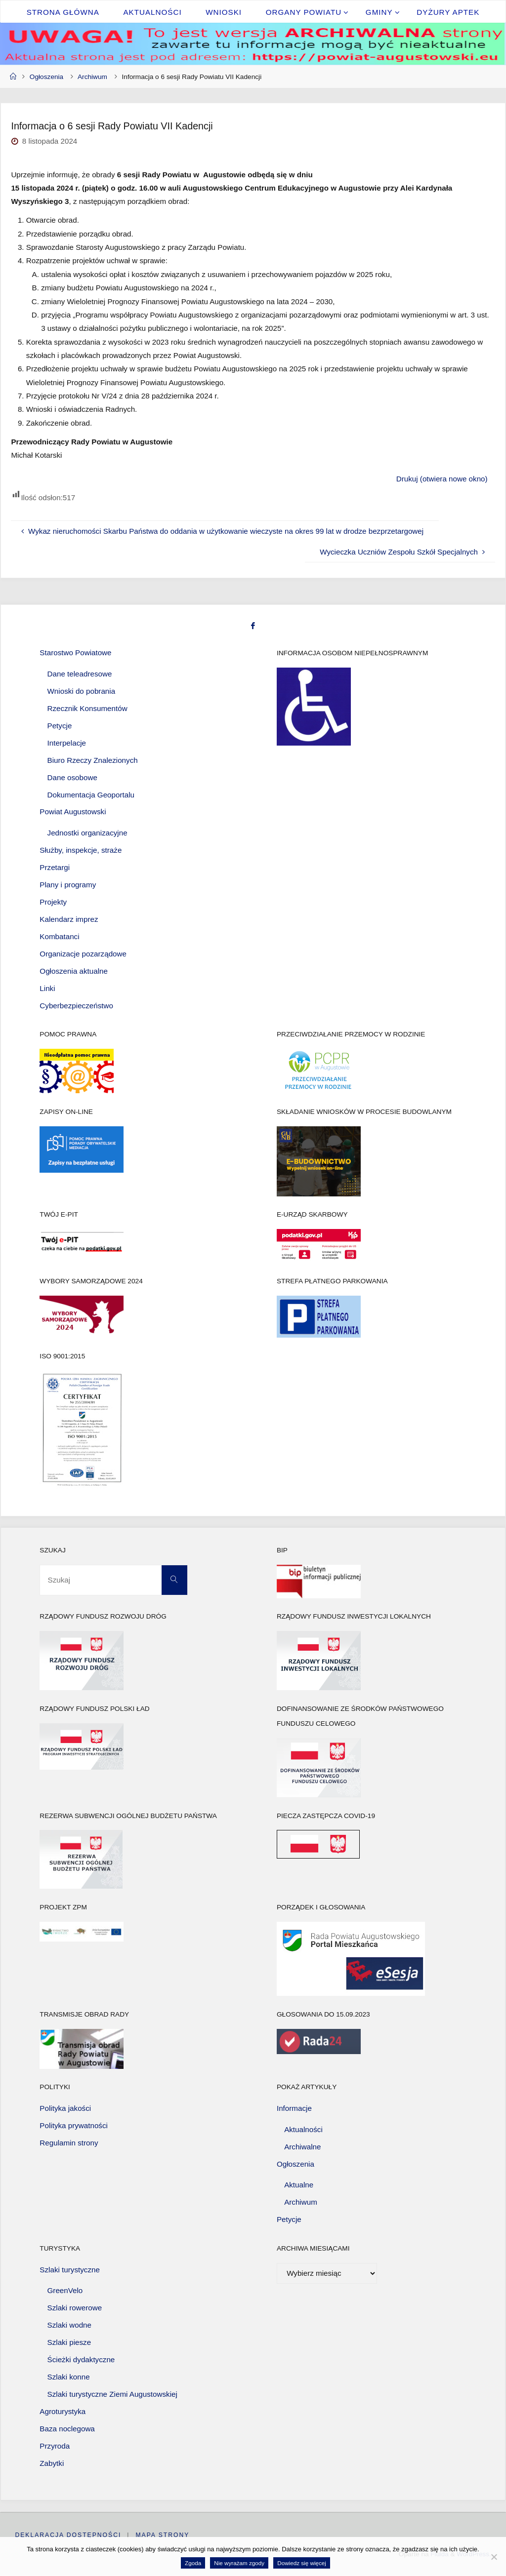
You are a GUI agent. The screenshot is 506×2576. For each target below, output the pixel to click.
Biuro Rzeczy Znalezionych (92, 760)
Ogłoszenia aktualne (74, 971)
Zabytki (52, 2463)
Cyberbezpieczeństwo (76, 1005)
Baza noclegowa (67, 2428)
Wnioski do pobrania (81, 691)
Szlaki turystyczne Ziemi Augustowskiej (112, 2394)
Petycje (59, 725)
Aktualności (303, 2129)
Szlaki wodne (69, 2325)
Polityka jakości (65, 2108)
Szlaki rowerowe (74, 2307)
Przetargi (55, 867)
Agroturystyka (62, 2411)
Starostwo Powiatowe (75, 652)
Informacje (294, 2108)
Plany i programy (68, 884)
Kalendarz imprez (69, 919)
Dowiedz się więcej (301, 2563)
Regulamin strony (69, 2143)
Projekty (53, 902)
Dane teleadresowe (79, 674)
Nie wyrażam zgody (239, 2563)
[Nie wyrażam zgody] (494, 2557)
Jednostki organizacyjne (87, 833)
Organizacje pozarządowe (83, 954)
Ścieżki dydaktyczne (81, 2359)
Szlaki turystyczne (70, 2269)
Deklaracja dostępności (68, 2535)
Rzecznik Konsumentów (87, 708)
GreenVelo (65, 2290)
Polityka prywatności (74, 2125)
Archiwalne (302, 2146)
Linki (47, 988)
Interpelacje (66, 743)
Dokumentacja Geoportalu (90, 795)
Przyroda (55, 2446)
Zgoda (193, 2563)
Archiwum (92, 76)
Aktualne (298, 2184)
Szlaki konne (68, 2377)
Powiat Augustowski (73, 811)
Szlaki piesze (69, 2342)
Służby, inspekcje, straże (81, 850)
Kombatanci (59, 936)
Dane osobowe (72, 777)
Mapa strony (163, 2535)
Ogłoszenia (46, 76)
